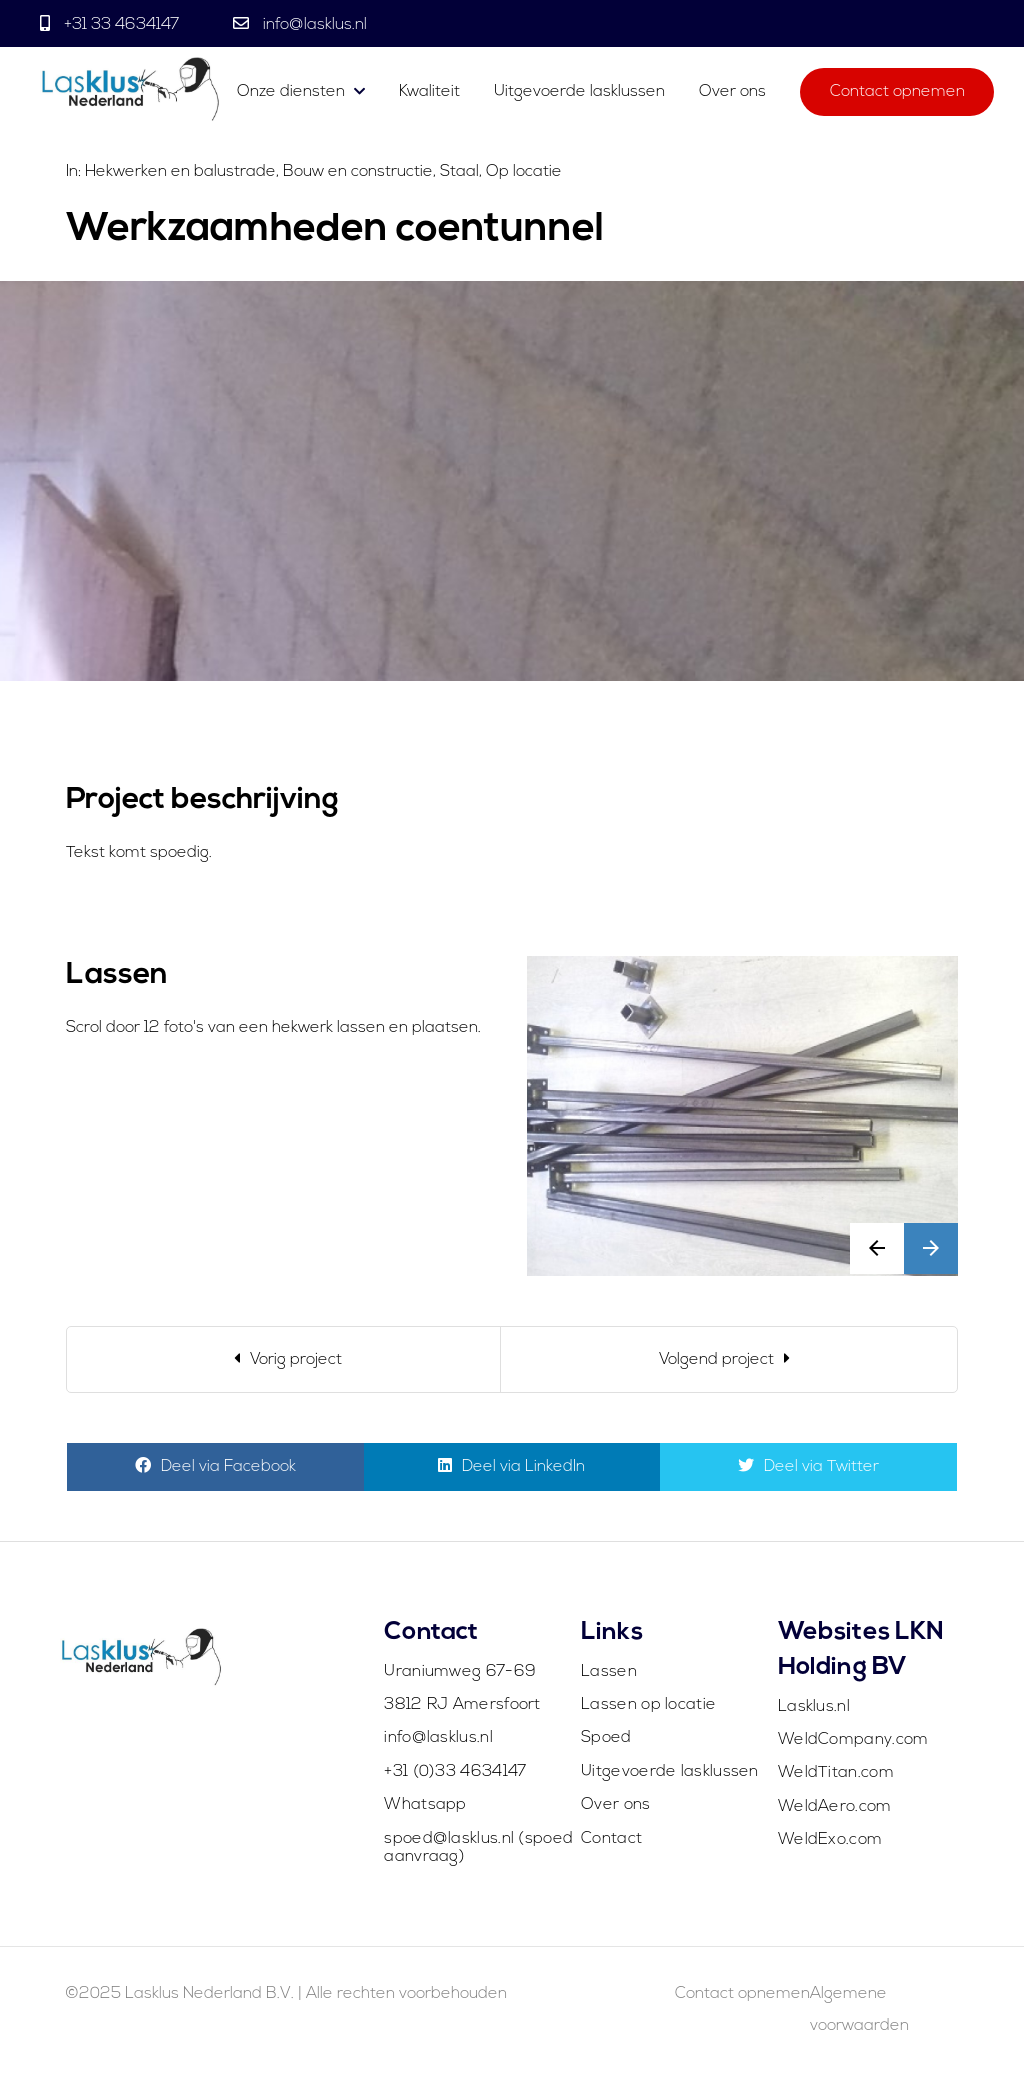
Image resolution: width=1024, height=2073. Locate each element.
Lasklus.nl (814, 1707)
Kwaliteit (429, 92)
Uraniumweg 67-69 (460, 1672)
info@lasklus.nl (313, 25)
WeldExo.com (830, 1840)
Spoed (606, 1738)
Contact (611, 1839)
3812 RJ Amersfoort (462, 1705)
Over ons (732, 92)
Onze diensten (291, 92)
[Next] (729, 1359)
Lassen (609, 1672)
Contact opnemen (897, 92)
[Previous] (284, 1359)
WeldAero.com (835, 1807)
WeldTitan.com (836, 1773)
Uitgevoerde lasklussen (579, 92)
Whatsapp (425, 1805)
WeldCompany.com (853, 1740)
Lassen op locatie (648, 1705)
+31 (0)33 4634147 (455, 1772)
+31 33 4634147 (121, 25)
